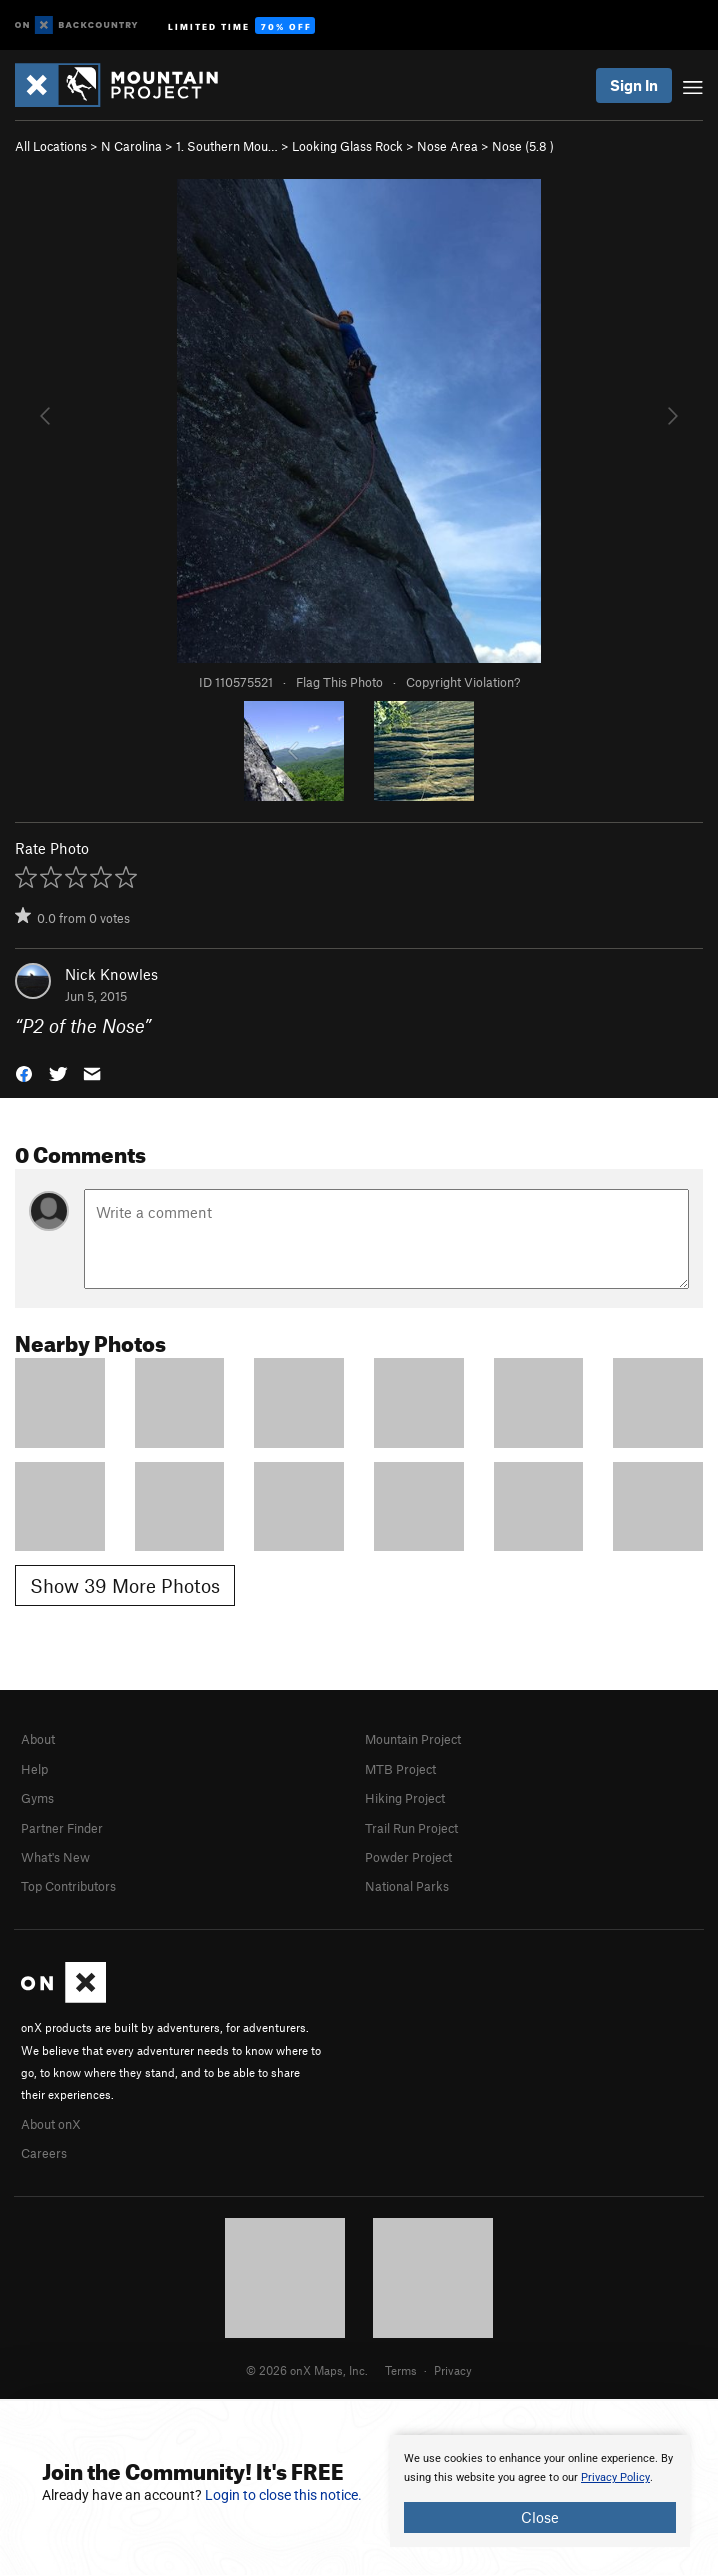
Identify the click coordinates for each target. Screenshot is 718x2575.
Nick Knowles (111, 974)
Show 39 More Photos (125, 1585)
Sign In (634, 85)
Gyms (37, 1798)
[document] (540, 2491)
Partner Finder (62, 1828)
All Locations (51, 146)
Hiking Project (405, 1798)
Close (540, 2517)
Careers (44, 2153)
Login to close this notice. (283, 2495)
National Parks (407, 1886)
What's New (55, 1857)
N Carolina (131, 146)
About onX (51, 2124)
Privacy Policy (615, 2477)
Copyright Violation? (463, 682)
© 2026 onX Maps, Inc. (307, 2370)
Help (34, 1769)
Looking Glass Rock (347, 146)
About (38, 1739)
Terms (401, 2370)
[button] (24, 1072)
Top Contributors (68, 1886)
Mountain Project (413, 1739)
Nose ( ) (523, 146)
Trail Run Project (411, 1828)
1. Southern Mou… (227, 146)
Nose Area (447, 146)
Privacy (453, 2370)
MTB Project (400, 1769)
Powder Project (408, 1857)
